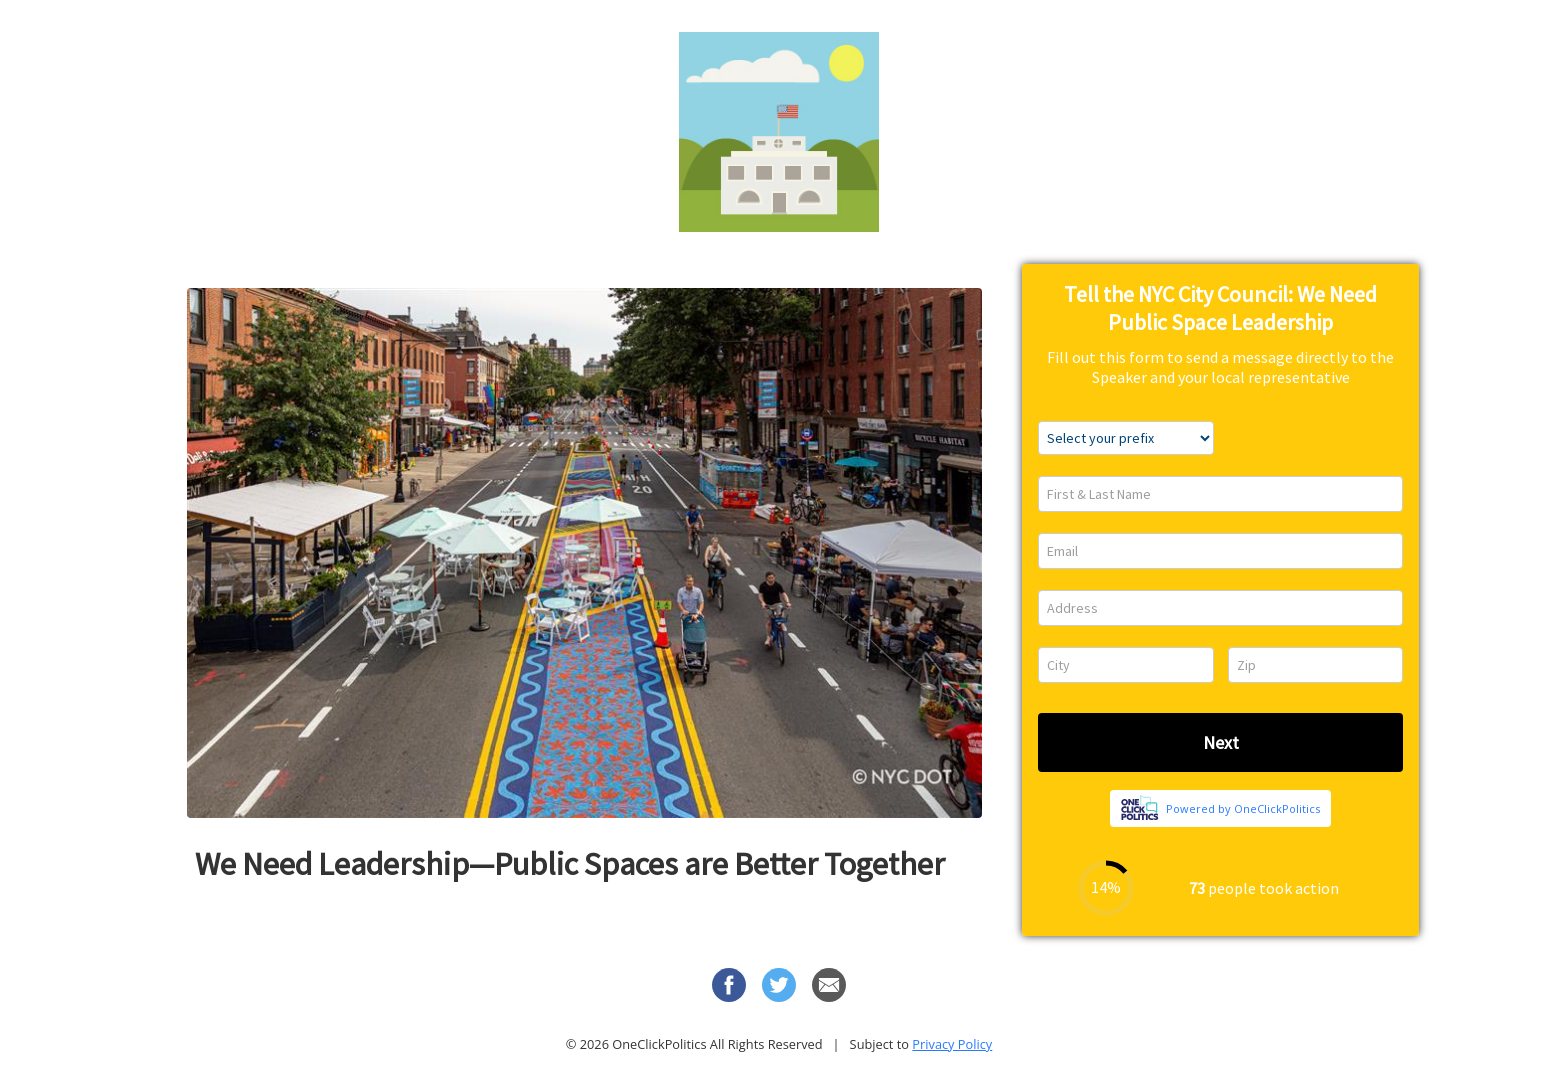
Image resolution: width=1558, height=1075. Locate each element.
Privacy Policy (952, 1044)
